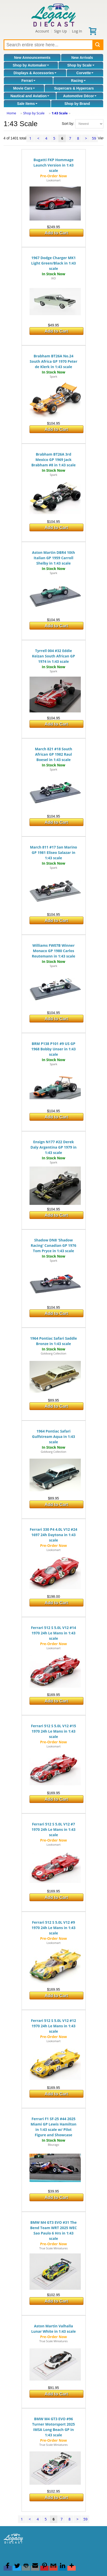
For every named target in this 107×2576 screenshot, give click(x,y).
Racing (78, 81)
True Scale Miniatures (53, 2248)
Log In (77, 31)
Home (11, 113)
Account (42, 31)
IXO (53, 278)
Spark (53, 376)
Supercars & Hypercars (74, 88)
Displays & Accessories (35, 73)
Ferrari (28, 81)
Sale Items (27, 104)
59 (94, 138)
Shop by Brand (77, 104)
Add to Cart (56, 232)
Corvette (85, 73)
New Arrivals (82, 58)
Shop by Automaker (31, 65)
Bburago (53, 2144)
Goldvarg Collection (53, 1353)
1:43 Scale (60, 113)
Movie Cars (24, 88)
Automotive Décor (80, 96)
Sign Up (60, 31)
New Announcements (32, 58)
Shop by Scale (80, 65)
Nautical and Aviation (30, 96)
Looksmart (53, 180)
